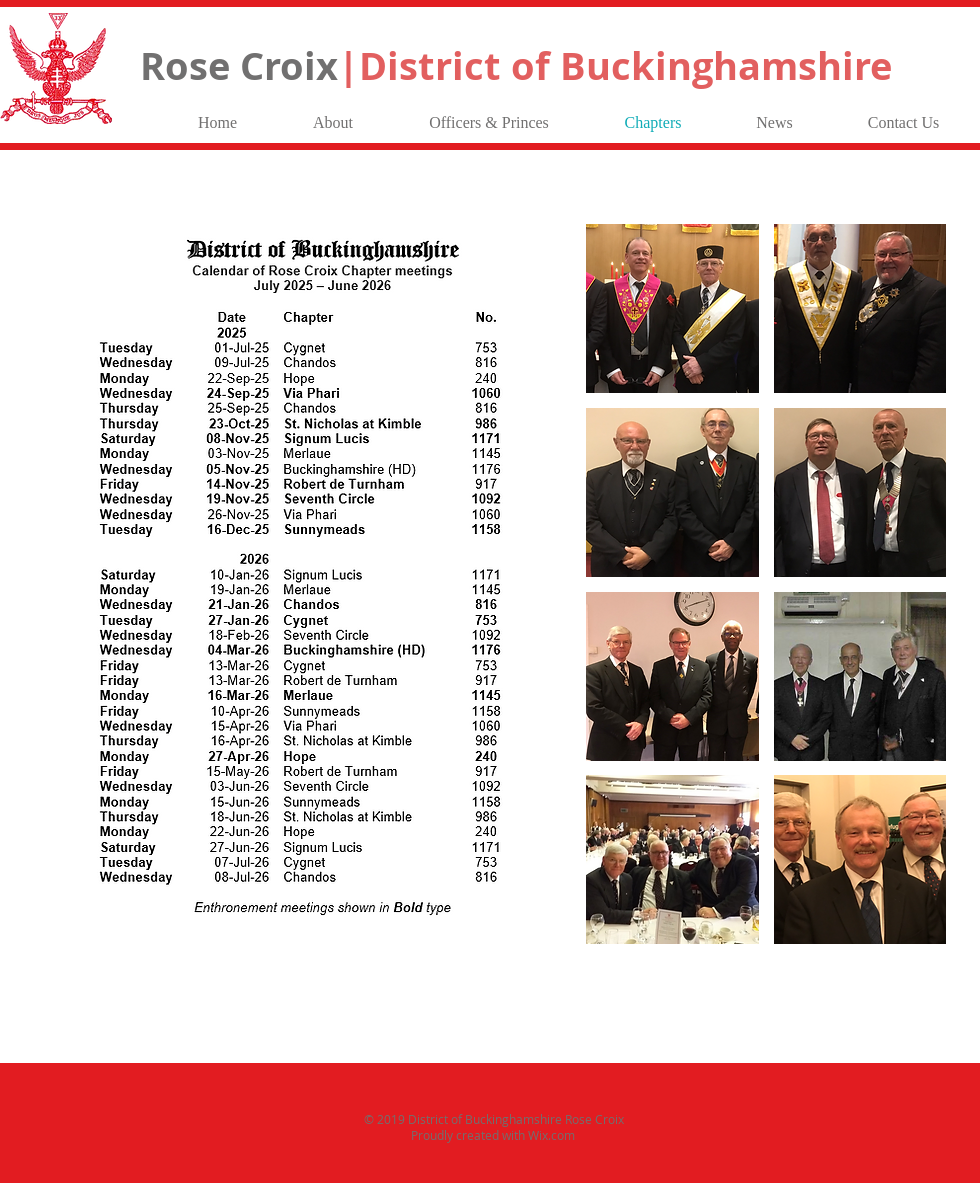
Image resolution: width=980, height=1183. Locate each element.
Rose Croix (516, 65)
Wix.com (551, 1135)
